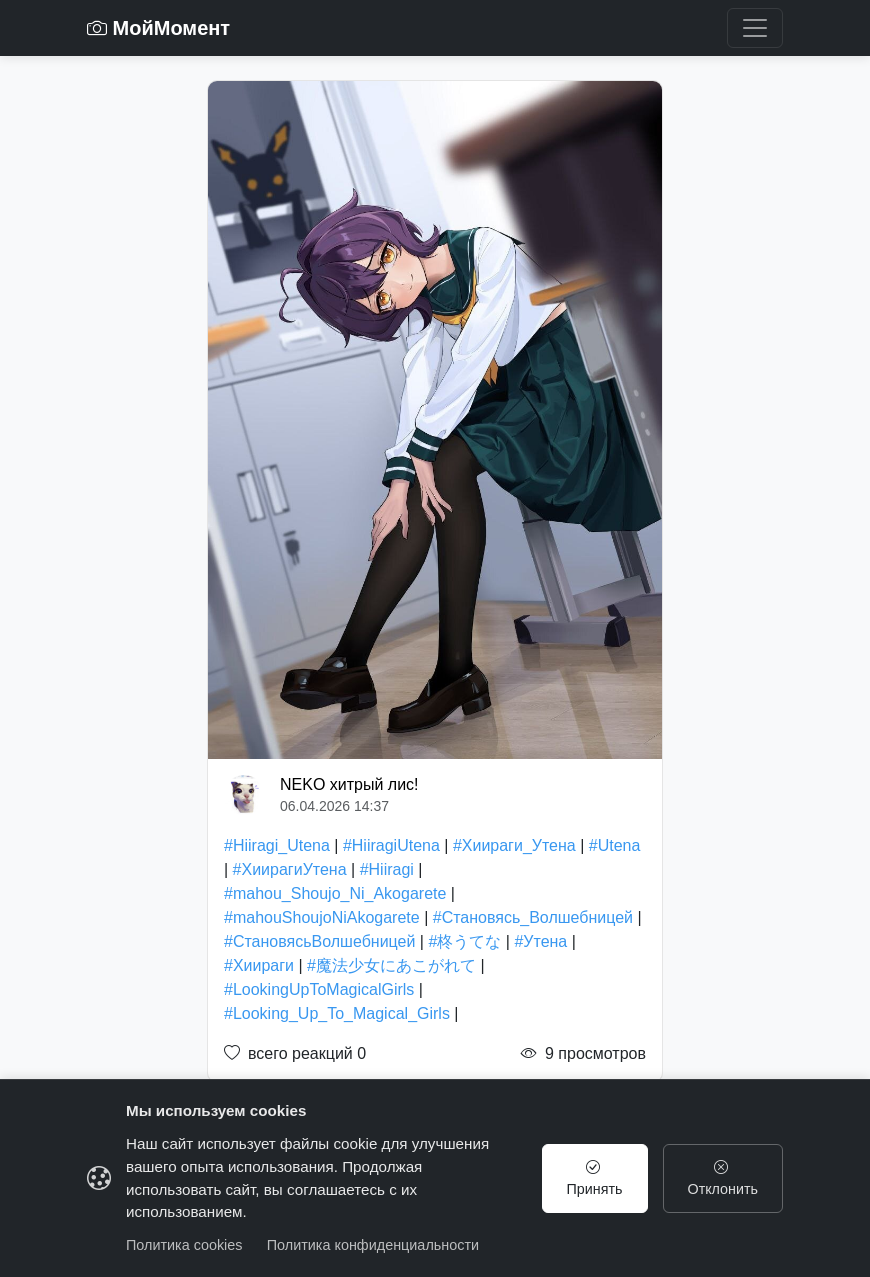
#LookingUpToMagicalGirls (319, 989)
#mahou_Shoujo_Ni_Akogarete (335, 893)
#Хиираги (259, 965)
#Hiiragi (387, 869)
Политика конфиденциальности (373, 1245)
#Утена (540, 941)
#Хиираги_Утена (514, 845)
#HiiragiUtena (391, 845)
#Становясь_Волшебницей (533, 917)
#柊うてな (464, 941)
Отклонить (722, 1178)
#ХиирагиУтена (290, 869)
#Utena (615, 845)
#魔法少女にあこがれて (391, 965)
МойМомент (158, 28)
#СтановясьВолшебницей (319, 941)
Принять (594, 1178)
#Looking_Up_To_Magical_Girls (337, 1013)
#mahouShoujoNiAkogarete (322, 917)
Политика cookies (184, 1245)
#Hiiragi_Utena (277, 845)
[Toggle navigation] (755, 28)
